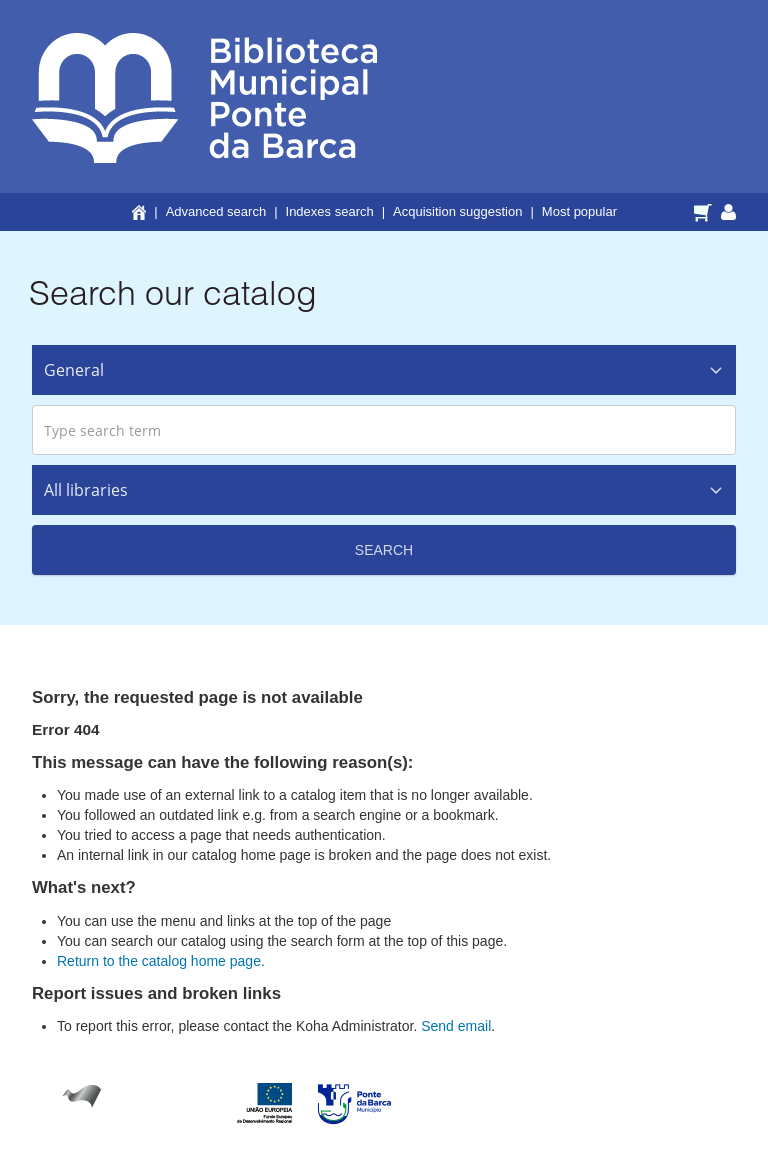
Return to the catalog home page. (161, 961)
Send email (456, 1026)
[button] (705, 211)
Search (384, 550)
